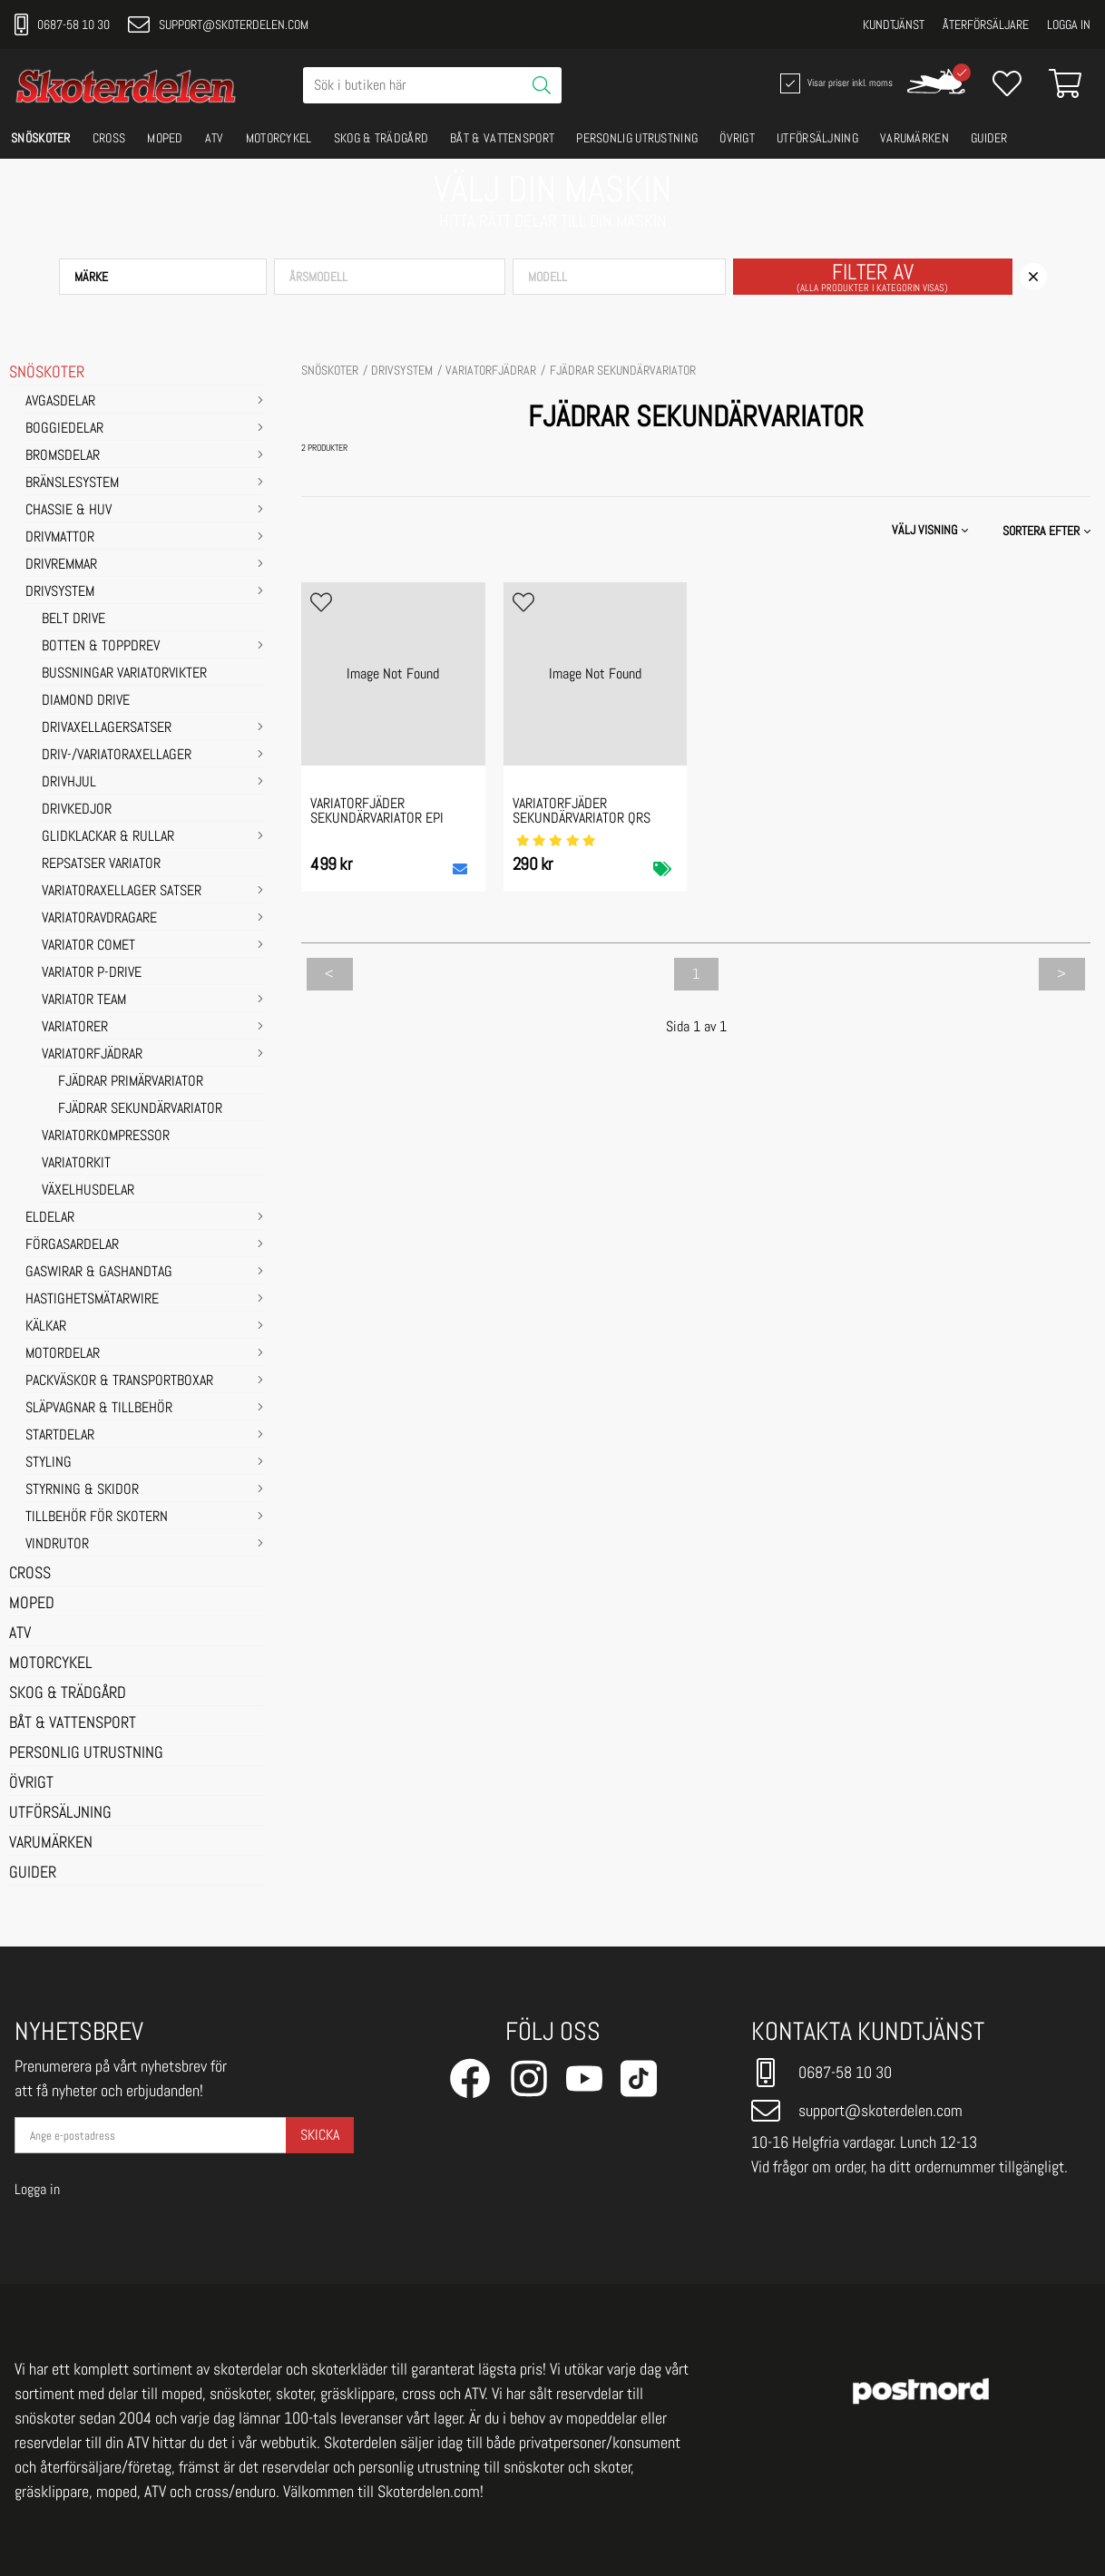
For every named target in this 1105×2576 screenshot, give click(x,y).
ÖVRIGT (737, 138)
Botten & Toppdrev (101, 647)
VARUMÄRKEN (914, 138)
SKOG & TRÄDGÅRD (381, 138)
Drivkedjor (77, 810)
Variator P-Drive (92, 973)
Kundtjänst (893, 24)
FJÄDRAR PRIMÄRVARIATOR (130, 1082)
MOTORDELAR (62, 1354)
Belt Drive (73, 619)
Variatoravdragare (99, 919)
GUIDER (989, 138)
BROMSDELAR (62, 456)
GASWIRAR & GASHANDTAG (98, 1272)
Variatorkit (76, 1164)
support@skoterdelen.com (218, 24)
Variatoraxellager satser (121, 891)
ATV (214, 138)
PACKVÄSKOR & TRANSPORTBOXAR (119, 1381)
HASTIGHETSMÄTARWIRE (92, 1300)
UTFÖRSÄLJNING (817, 138)
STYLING (48, 1463)
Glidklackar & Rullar (108, 837)
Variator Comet (88, 946)
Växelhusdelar (88, 1191)
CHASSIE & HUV (68, 511)
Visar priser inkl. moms (834, 83)
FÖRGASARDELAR (72, 1245)
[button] (163, 277)
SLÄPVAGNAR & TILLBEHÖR (98, 1408)
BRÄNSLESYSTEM (72, 483)
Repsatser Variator (101, 864)
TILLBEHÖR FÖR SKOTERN (96, 1517)
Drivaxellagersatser (106, 728)
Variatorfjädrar (92, 1055)
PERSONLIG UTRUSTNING (637, 138)
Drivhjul (69, 783)
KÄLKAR (45, 1327)
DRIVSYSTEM (59, 592)
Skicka (319, 2134)
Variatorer (75, 1028)
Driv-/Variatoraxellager (116, 755)
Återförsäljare (986, 24)
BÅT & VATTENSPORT (502, 138)
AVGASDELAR (60, 402)
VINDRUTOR (57, 1545)
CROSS (109, 138)
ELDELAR (49, 1218)
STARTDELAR (59, 1436)
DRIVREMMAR (61, 565)
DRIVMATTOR (59, 538)
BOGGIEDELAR (64, 429)
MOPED (165, 138)
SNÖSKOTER (41, 138)
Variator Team (84, 1000)
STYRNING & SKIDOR (82, 1490)
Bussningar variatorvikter (124, 674)
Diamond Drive (86, 701)
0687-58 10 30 (62, 24)
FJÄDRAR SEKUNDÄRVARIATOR (140, 1109)
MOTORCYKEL (279, 138)
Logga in (1068, 24)
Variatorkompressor (106, 1136)
